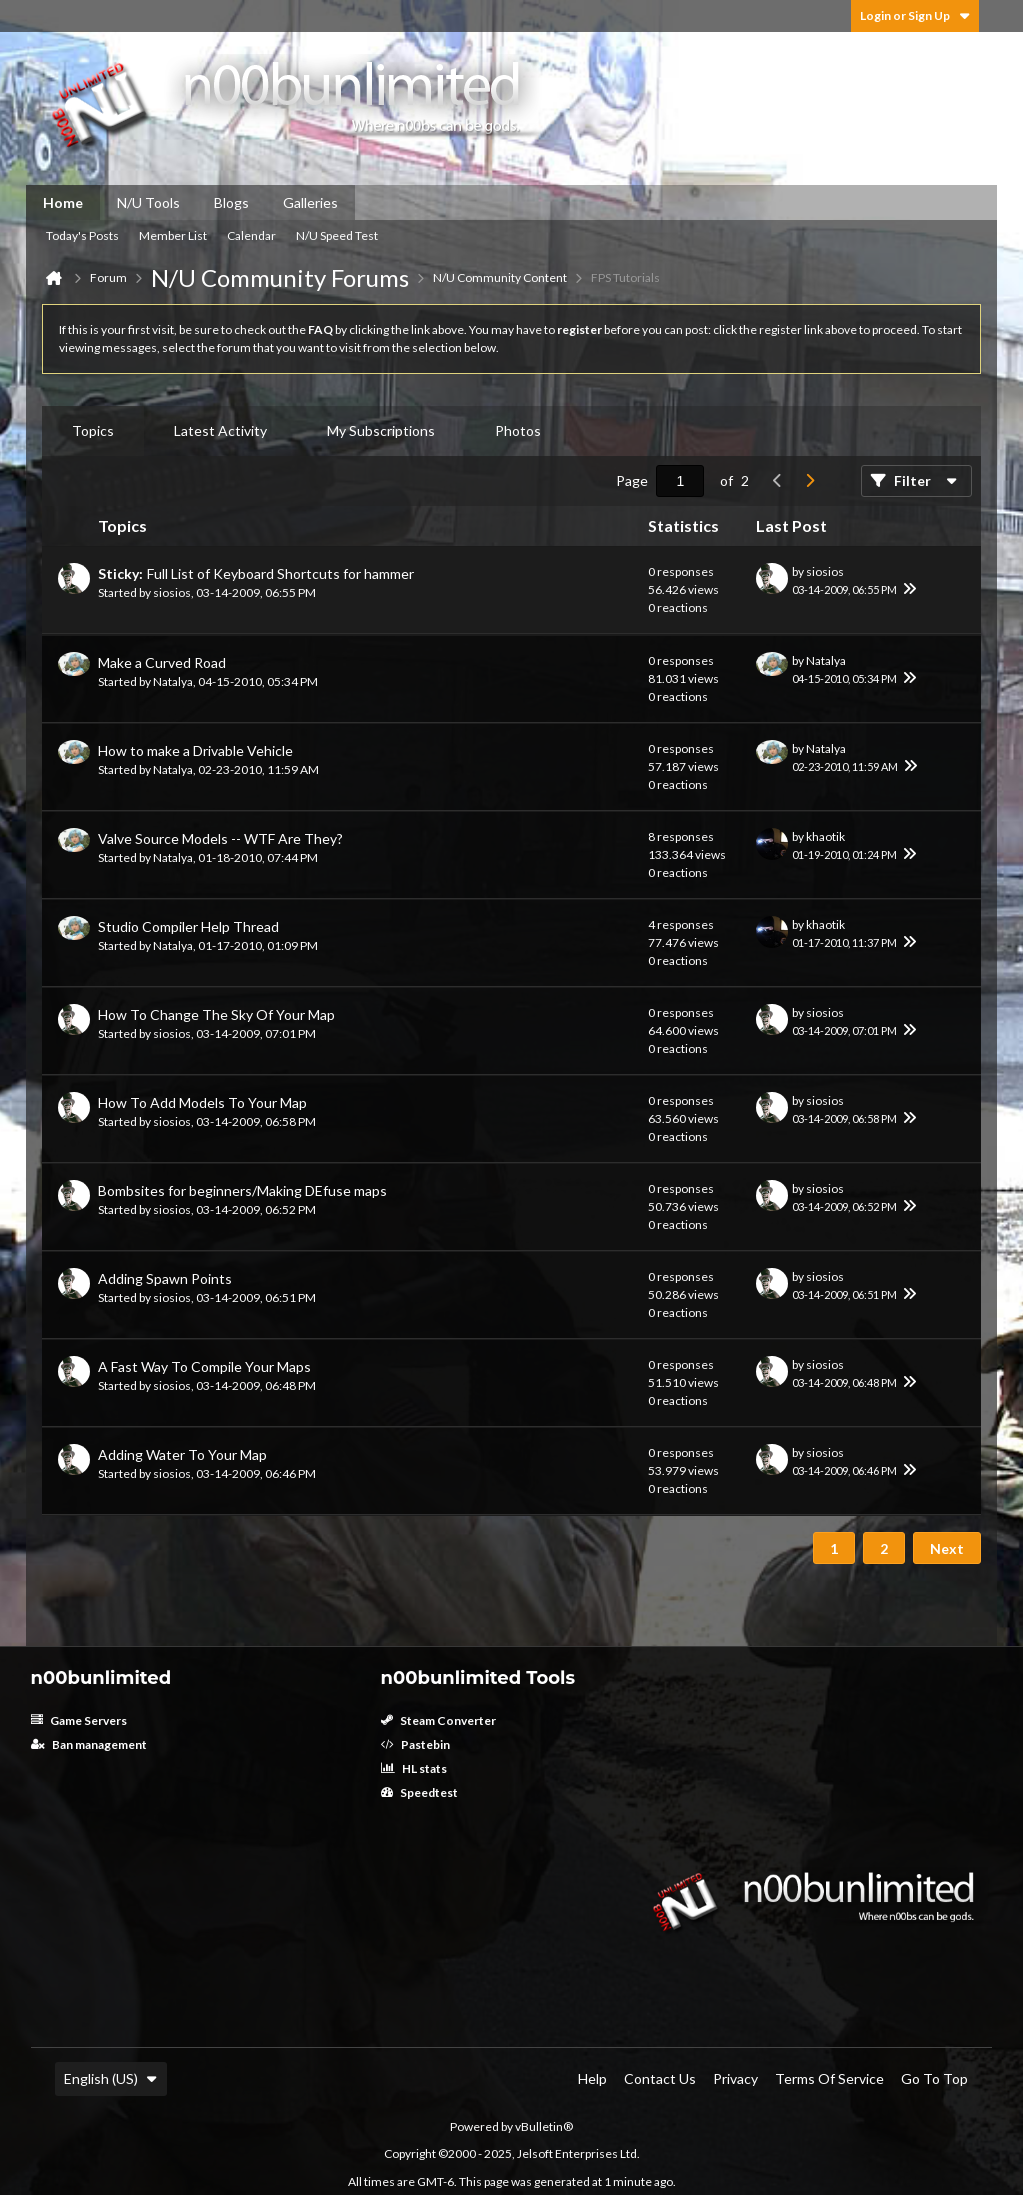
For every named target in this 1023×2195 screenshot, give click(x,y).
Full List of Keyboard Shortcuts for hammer (280, 573)
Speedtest (419, 1792)
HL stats (414, 1768)
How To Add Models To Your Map (202, 1102)
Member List (173, 235)
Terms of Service (829, 2078)
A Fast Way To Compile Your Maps (204, 1366)
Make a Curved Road (162, 662)
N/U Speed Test (337, 235)
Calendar (251, 235)
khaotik (825, 836)
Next (947, 1548)
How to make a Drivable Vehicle (195, 750)
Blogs (231, 202)
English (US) (111, 2078)
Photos (518, 430)
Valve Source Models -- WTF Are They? (220, 838)
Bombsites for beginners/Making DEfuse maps (242, 1190)
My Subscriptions (381, 430)
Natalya (173, 681)
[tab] (93, 431)
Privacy (735, 2078)
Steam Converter (438, 1720)
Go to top (934, 2078)
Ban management (89, 1744)
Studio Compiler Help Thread (188, 926)
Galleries (310, 202)
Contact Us (660, 2078)
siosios (172, 592)
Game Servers (79, 1720)
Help (592, 2078)
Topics (93, 430)
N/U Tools (148, 202)
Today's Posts (82, 235)
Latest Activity (220, 430)
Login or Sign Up (915, 15)
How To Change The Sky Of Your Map (216, 1014)
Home (63, 202)
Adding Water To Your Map (182, 1454)
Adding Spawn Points (165, 1278)
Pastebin (415, 1744)
